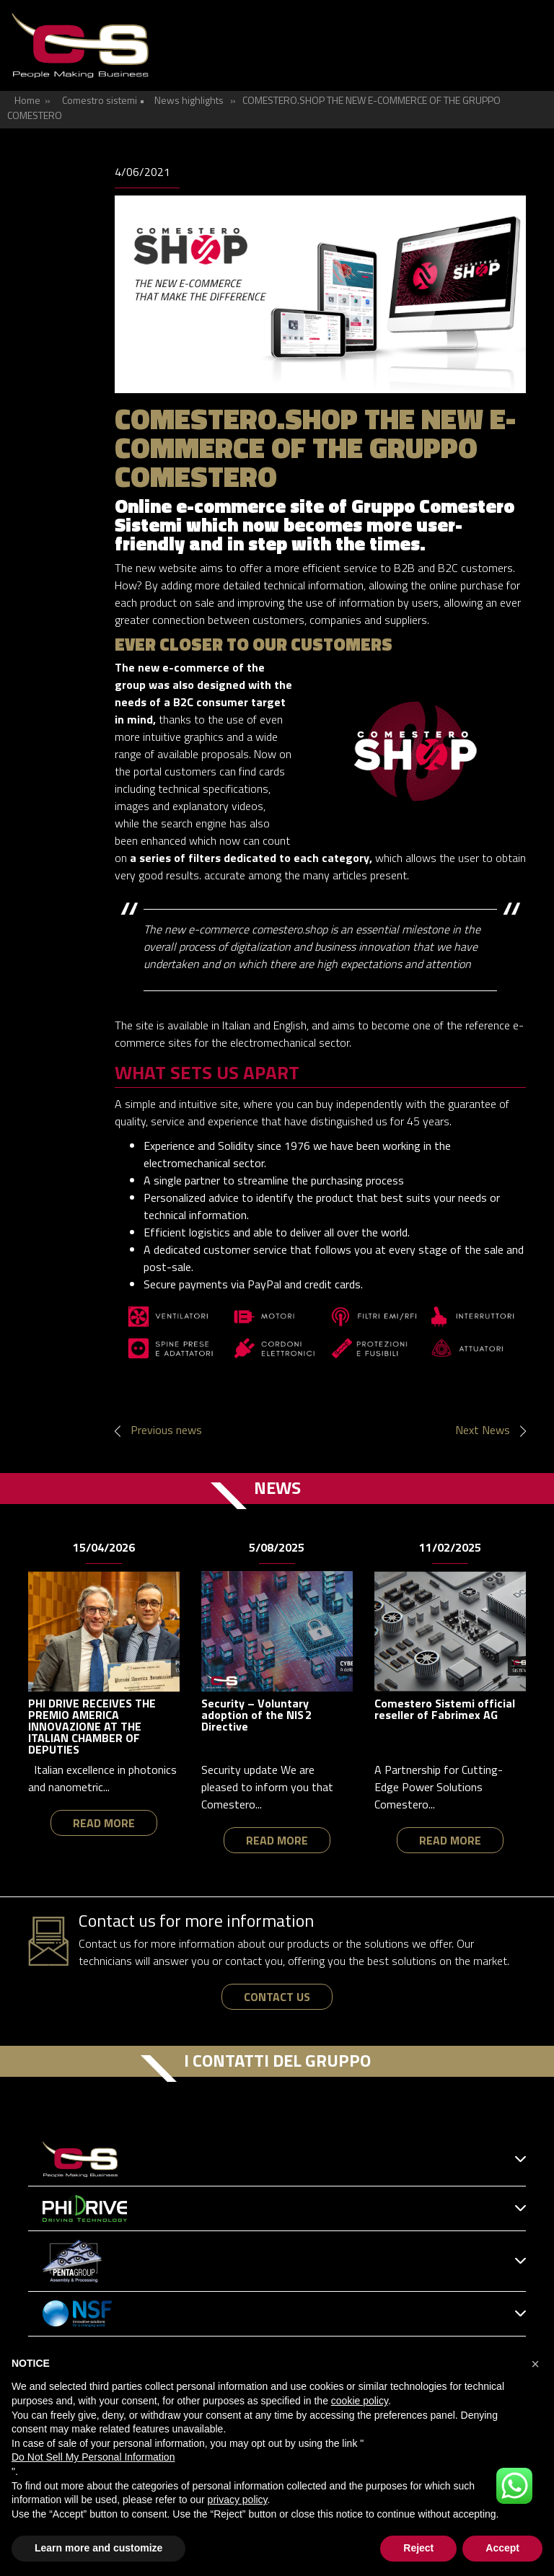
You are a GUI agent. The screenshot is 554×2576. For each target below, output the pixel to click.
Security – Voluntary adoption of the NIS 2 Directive (256, 1714)
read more (104, 1823)
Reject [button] (418, 2548)
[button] (535, 2363)
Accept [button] (502, 2548)
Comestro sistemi (99, 99)
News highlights (189, 99)
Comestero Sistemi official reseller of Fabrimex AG (444, 1708)
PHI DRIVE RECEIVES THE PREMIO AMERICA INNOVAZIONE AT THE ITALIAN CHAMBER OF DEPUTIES (92, 1726)
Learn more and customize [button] (98, 2548)
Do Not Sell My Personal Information (93, 2457)
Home (27, 99)
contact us (277, 1996)
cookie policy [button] (359, 2400)
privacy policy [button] (238, 2499)
